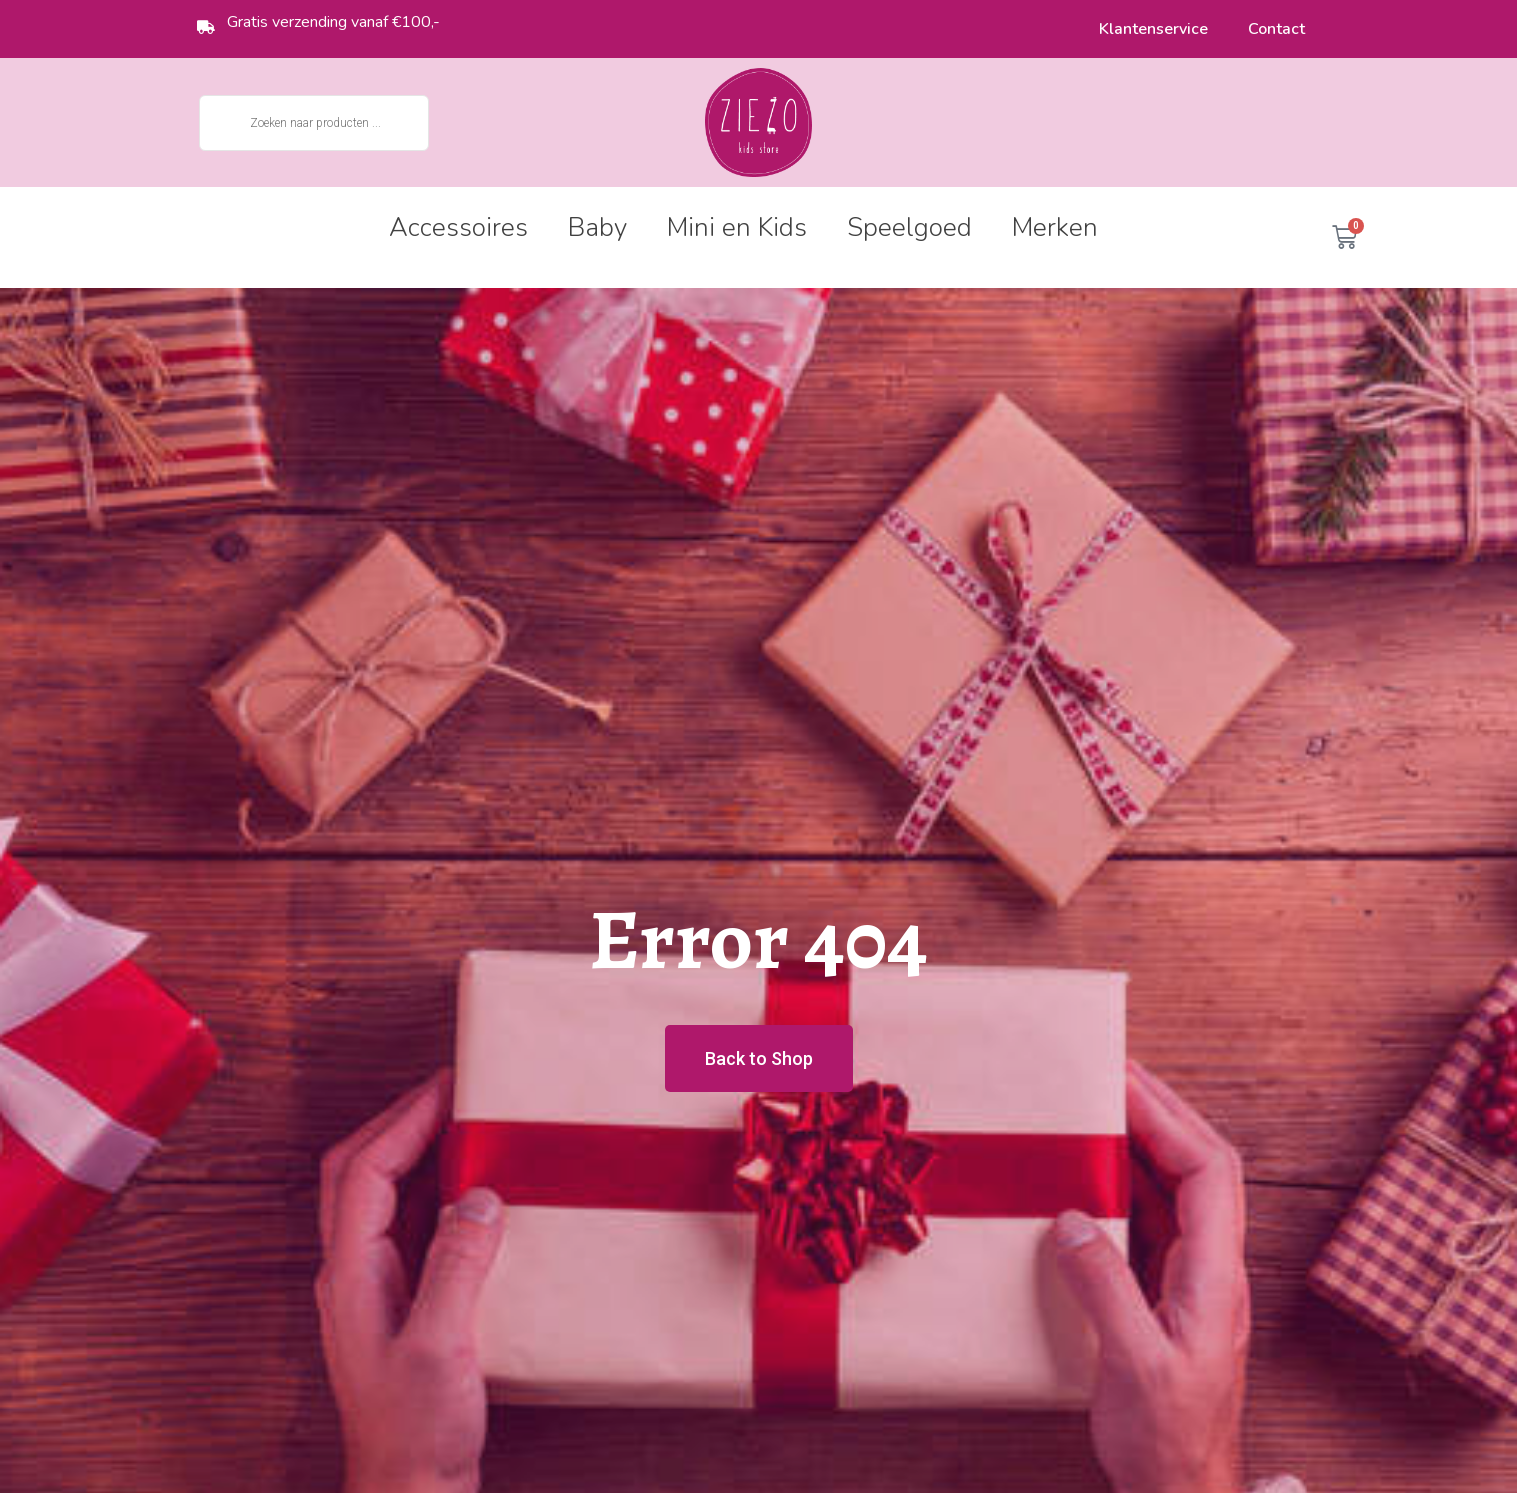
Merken (1055, 227)
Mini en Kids (737, 227)
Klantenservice (1153, 29)
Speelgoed (909, 227)
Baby (597, 227)
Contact (1276, 29)
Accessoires (458, 227)
